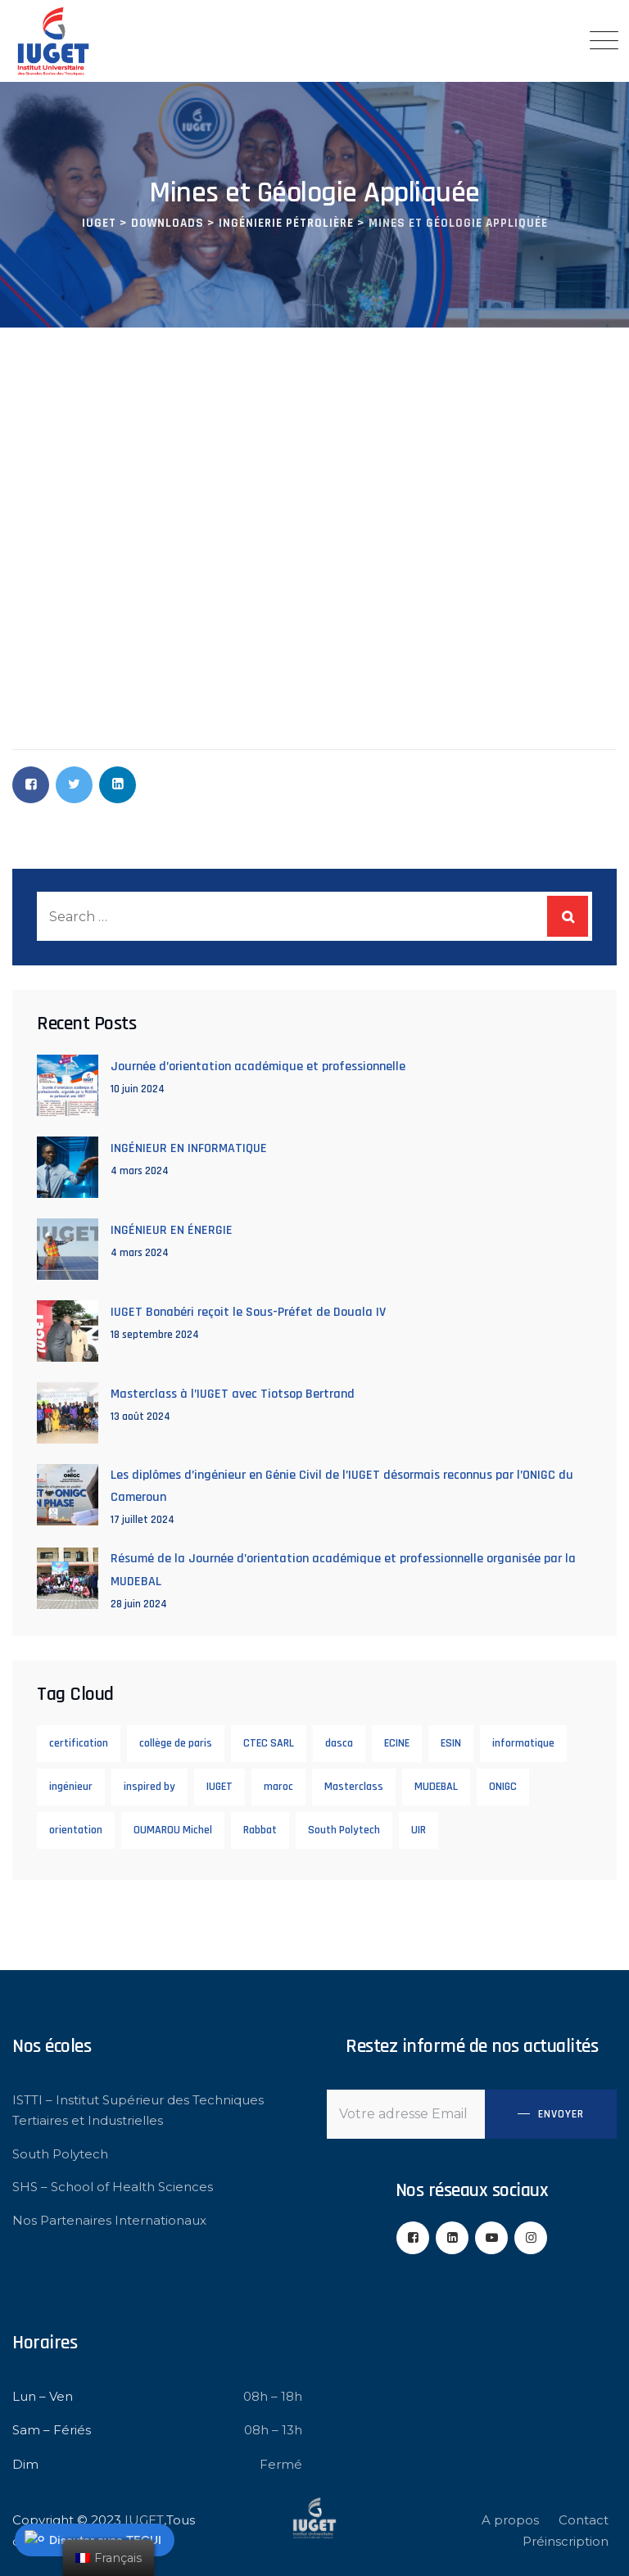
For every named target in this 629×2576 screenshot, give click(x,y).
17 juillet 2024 (142, 1519)
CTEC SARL (268, 1743)
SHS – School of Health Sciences (112, 2186)
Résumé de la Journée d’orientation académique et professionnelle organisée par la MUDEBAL (343, 1569)
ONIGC (503, 1786)
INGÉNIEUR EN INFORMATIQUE (189, 1148)
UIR (418, 1830)
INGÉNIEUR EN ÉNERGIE (172, 1230)
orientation (75, 1830)
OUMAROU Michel (172, 1830)
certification (78, 1743)
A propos (510, 2520)
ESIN (451, 1743)
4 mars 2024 (140, 1170)
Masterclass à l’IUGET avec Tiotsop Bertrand (233, 1394)
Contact (584, 2520)
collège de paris (175, 1743)
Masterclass (353, 1786)
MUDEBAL (436, 1786)
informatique (523, 1743)
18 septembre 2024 (155, 1334)
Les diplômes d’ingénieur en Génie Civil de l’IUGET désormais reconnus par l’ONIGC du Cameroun (342, 1486)
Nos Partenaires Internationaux (109, 2220)
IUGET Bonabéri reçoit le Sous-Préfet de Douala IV (248, 1312)
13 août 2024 (140, 1416)
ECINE (397, 1743)
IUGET (219, 1786)
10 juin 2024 (138, 1089)
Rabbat (260, 1830)
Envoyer (561, 2114)
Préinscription (566, 2541)
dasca (339, 1743)
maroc (278, 1786)
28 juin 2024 (139, 1604)
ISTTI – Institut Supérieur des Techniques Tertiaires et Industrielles (138, 2110)
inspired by (149, 1786)
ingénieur (71, 1786)
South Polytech (344, 1830)
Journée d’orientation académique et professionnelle (258, 1066)
